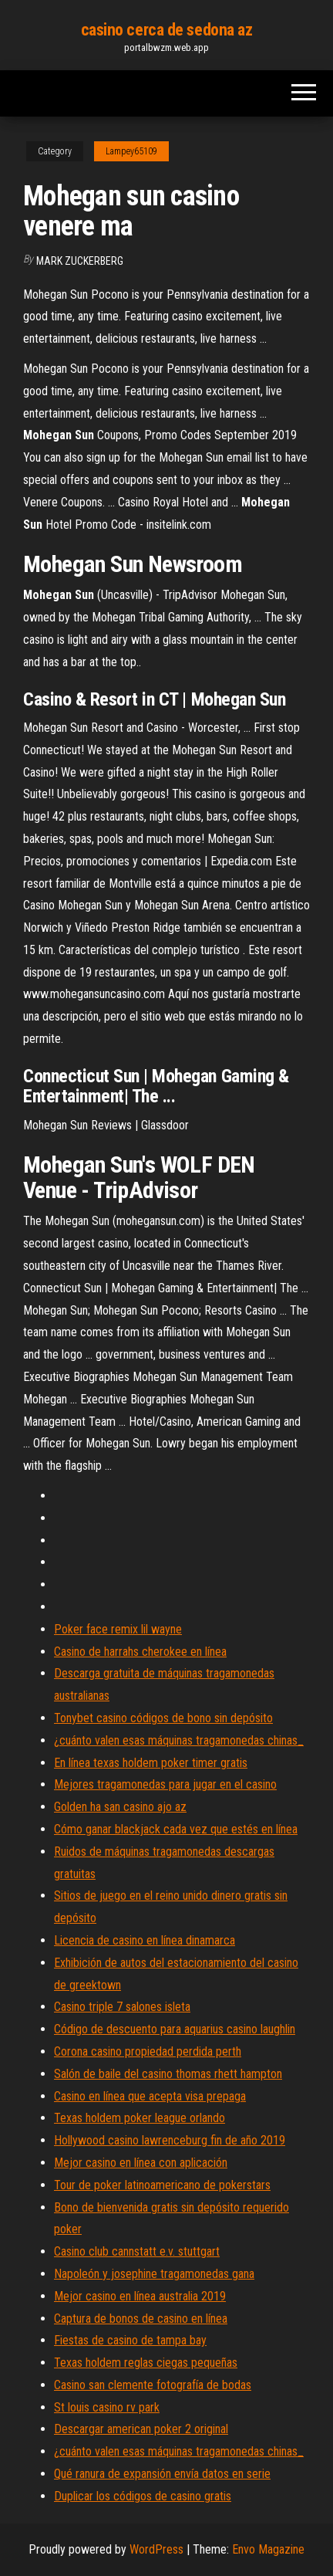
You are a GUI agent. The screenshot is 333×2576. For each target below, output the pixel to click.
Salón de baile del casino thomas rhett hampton (168, 2074)
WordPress (156, 2549)
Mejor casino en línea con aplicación (140, 2162)
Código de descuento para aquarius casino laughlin (174, 2029)
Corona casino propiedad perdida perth (147, 2051)
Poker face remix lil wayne (118, 1629)
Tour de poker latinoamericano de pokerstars (162, 2185)
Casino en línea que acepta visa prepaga (150, 2096)
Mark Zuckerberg (79, 261)
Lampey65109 (131, 151)
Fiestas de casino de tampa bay (130, 2340)
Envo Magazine (268, 2549)
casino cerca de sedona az (167, 29)
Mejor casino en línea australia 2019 (140, 2296)
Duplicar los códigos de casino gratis (142, 2496)
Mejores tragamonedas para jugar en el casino (165, 1784)
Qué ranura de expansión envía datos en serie (162, 2473)
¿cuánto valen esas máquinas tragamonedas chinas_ (179, 1740)
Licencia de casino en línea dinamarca (144, 1940)
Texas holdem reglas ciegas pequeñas (145, 2362)
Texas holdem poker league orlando (139, 2118)
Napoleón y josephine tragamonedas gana (154, 2273)
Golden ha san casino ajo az (120, 1806)
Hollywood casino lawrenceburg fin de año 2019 (169, 2140)
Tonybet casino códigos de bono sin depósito (163, 1718)
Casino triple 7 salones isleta (122, 2006)
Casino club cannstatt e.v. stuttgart (137, 2251)
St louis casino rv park (107, 2407)
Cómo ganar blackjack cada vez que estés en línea (176, 1829)
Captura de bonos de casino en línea (140, 2318)
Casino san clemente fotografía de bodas (152, 2385)
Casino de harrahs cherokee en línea (140, 1651)
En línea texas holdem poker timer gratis (150, 1762)
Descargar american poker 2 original (141, 2429)
